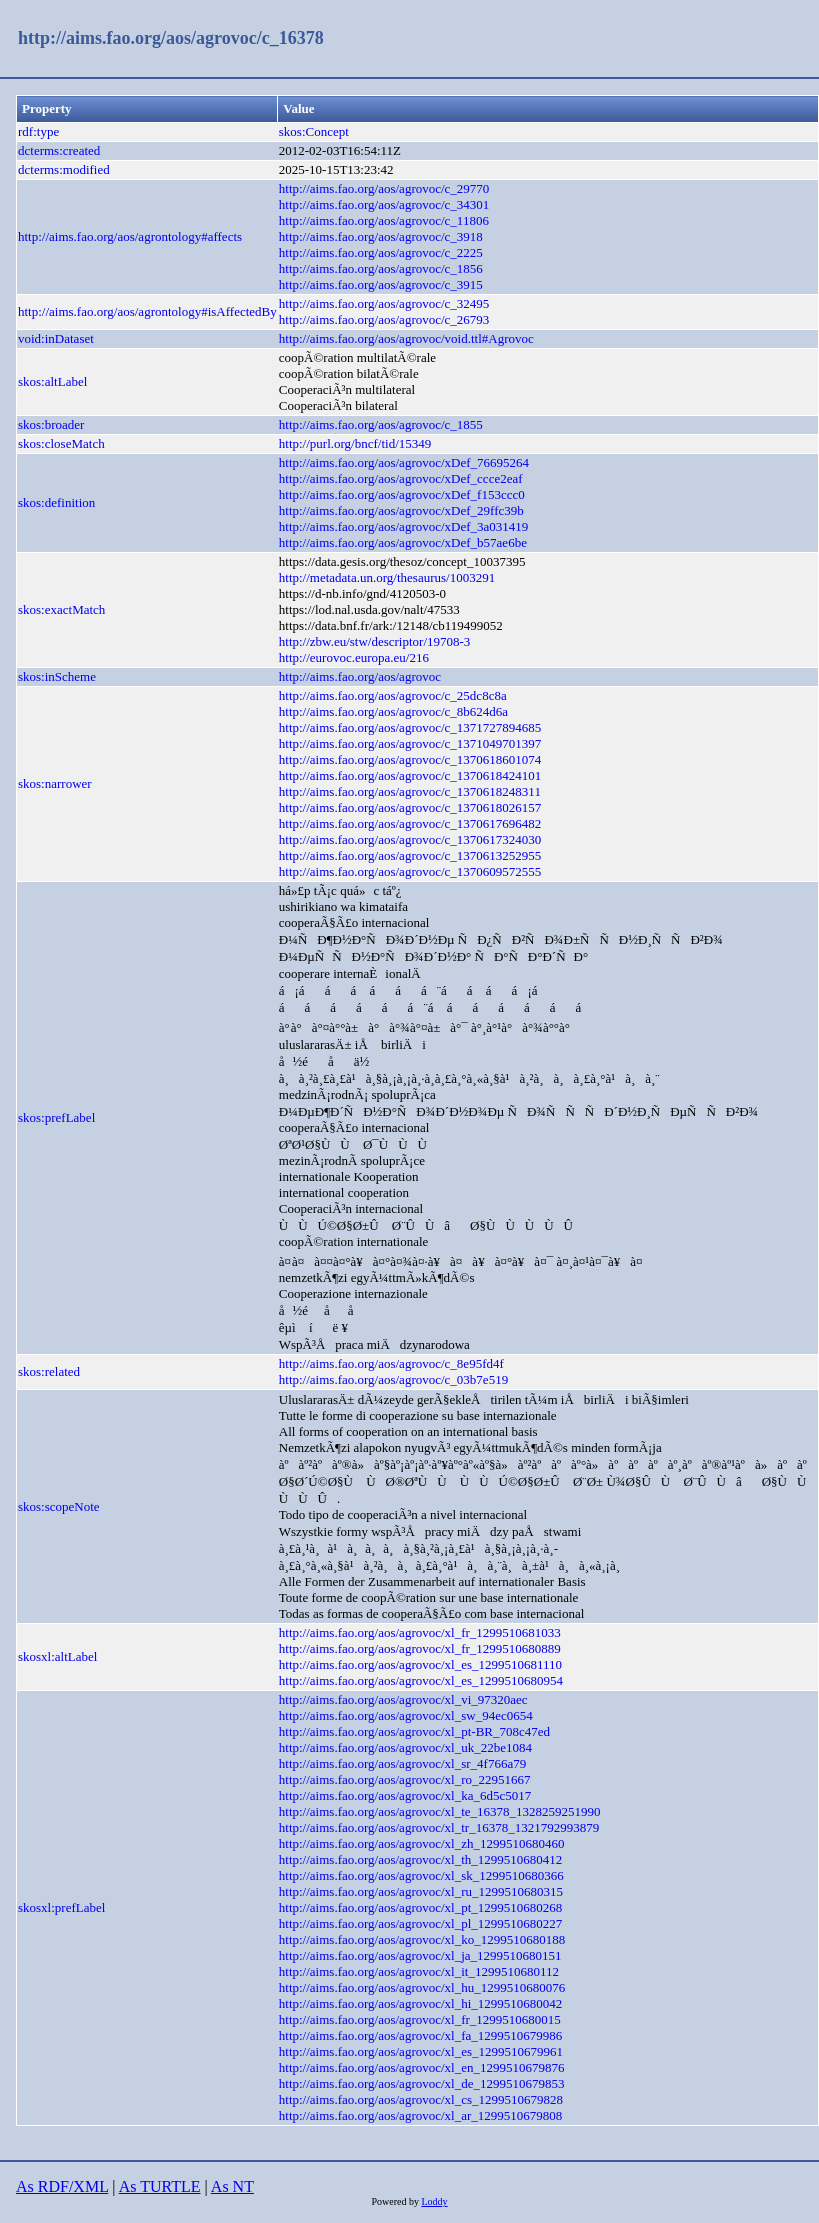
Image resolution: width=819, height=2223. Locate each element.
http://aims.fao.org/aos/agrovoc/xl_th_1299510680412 (421, 1859)
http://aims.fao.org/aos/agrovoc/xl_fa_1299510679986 (421, 2035)
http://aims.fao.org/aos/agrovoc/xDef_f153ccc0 (402, 494)
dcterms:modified (64, 169)
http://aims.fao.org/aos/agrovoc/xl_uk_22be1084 (405, 1747)
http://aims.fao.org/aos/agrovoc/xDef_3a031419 (404, 526)
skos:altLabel (52, 381)
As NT (232, 2186)
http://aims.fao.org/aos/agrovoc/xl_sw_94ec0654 (406, 1715)
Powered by (396, 2201)
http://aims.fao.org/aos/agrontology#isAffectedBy (147, 311)
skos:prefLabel (56, 1117)
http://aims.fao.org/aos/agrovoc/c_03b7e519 (393, 1379)
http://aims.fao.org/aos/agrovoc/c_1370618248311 (410, 791)
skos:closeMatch (61, 443)
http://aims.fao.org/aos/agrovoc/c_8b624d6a (393, 711)
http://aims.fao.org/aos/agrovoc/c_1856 (381, 268)
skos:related (49, 1371)
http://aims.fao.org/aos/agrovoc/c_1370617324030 (410, 839)
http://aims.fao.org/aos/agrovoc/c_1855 (381, 424)
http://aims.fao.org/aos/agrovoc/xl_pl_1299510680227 (421, 1923)
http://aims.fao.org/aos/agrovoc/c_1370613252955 (410, 855)
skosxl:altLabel (57, 1656)
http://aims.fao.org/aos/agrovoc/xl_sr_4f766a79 (402, 1763)
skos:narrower (55, 783)
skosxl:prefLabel (61, 1907)
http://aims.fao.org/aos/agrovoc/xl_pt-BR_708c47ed (414, 1731)
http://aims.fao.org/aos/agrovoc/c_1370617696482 (410, 823)
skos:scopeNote (59, 1506)
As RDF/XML (62, 2186)
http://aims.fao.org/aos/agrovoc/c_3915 (381, 284)
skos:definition (56, 502)
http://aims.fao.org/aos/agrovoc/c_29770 (384, 188)
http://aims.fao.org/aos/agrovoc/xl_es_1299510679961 (421, 2051)
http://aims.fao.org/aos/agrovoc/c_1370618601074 (410, 759)
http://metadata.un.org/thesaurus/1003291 (387, 577)
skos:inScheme (57, 676)
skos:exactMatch (61, 609)
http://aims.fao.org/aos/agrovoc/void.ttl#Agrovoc (406, 338)
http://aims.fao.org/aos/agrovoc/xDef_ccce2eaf (401, 478)
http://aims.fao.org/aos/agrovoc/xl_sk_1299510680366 (421, 1875)
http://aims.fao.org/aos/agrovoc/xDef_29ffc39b (401, 510)
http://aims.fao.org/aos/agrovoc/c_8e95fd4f (391, 1363)
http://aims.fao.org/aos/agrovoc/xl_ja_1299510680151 (420, 1955)
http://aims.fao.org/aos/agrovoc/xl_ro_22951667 (405, 1779)
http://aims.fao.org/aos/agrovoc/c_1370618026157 (410, 807)
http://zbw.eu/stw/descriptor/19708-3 (375, 641)
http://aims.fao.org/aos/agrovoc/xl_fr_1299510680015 (420, 2019)
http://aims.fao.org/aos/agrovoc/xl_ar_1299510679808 (421, 2115)
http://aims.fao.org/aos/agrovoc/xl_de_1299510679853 (422, 2083)
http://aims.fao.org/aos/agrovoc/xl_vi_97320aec (403, 1699)
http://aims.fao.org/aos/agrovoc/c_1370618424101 (410, 775)
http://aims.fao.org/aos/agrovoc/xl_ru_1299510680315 (421, 1891)
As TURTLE (160, 2186)
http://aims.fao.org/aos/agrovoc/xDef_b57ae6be (403, 542)
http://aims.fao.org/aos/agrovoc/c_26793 (384, 319)
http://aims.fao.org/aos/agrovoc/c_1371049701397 (410, 743)
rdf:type (38, 131)
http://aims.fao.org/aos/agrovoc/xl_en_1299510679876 (422, 2067)
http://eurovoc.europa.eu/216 (354, 657)
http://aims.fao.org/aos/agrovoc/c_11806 (384, 220)
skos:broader (51, 424)
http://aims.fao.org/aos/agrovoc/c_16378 (171, 38)
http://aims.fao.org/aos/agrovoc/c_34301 (384, 204)
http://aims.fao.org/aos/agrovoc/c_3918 (381, 236)
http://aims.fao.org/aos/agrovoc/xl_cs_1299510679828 (421, 2099)
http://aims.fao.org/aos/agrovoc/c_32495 (384, 303)
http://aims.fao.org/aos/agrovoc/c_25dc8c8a (393, 695)
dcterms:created (59, 150)
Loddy (434, 2201)
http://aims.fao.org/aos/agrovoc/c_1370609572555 (410, 871)
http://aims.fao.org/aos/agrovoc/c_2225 (381, 252)
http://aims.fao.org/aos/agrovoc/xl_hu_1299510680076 (422, 1987)
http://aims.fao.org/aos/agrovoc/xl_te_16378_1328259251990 (440, 1811)
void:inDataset (56, 338)
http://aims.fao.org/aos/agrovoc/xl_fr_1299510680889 (420, 1648)
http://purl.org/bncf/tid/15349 (355, 443)
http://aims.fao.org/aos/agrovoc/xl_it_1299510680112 (419, 1971)
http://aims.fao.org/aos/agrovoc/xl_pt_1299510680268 (421, 1907)
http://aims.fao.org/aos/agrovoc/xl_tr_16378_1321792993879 (439, 1827)
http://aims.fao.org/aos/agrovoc (360, 676)
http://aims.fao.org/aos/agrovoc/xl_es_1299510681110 (420, 1664)
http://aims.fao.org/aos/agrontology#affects (130, 236)
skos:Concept (314, 131)
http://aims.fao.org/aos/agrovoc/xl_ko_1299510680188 (422, 1939)
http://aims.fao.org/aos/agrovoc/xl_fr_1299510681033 (420, 1632)
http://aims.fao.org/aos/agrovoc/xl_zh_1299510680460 (422, 1843)
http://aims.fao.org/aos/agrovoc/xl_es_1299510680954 (421, 1680)
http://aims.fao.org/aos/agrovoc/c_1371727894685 (410, 727)
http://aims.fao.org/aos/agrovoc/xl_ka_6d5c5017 (405, 1795)
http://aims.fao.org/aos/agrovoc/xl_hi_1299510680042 (421, 2003)
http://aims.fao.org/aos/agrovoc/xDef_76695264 (404, 462)
